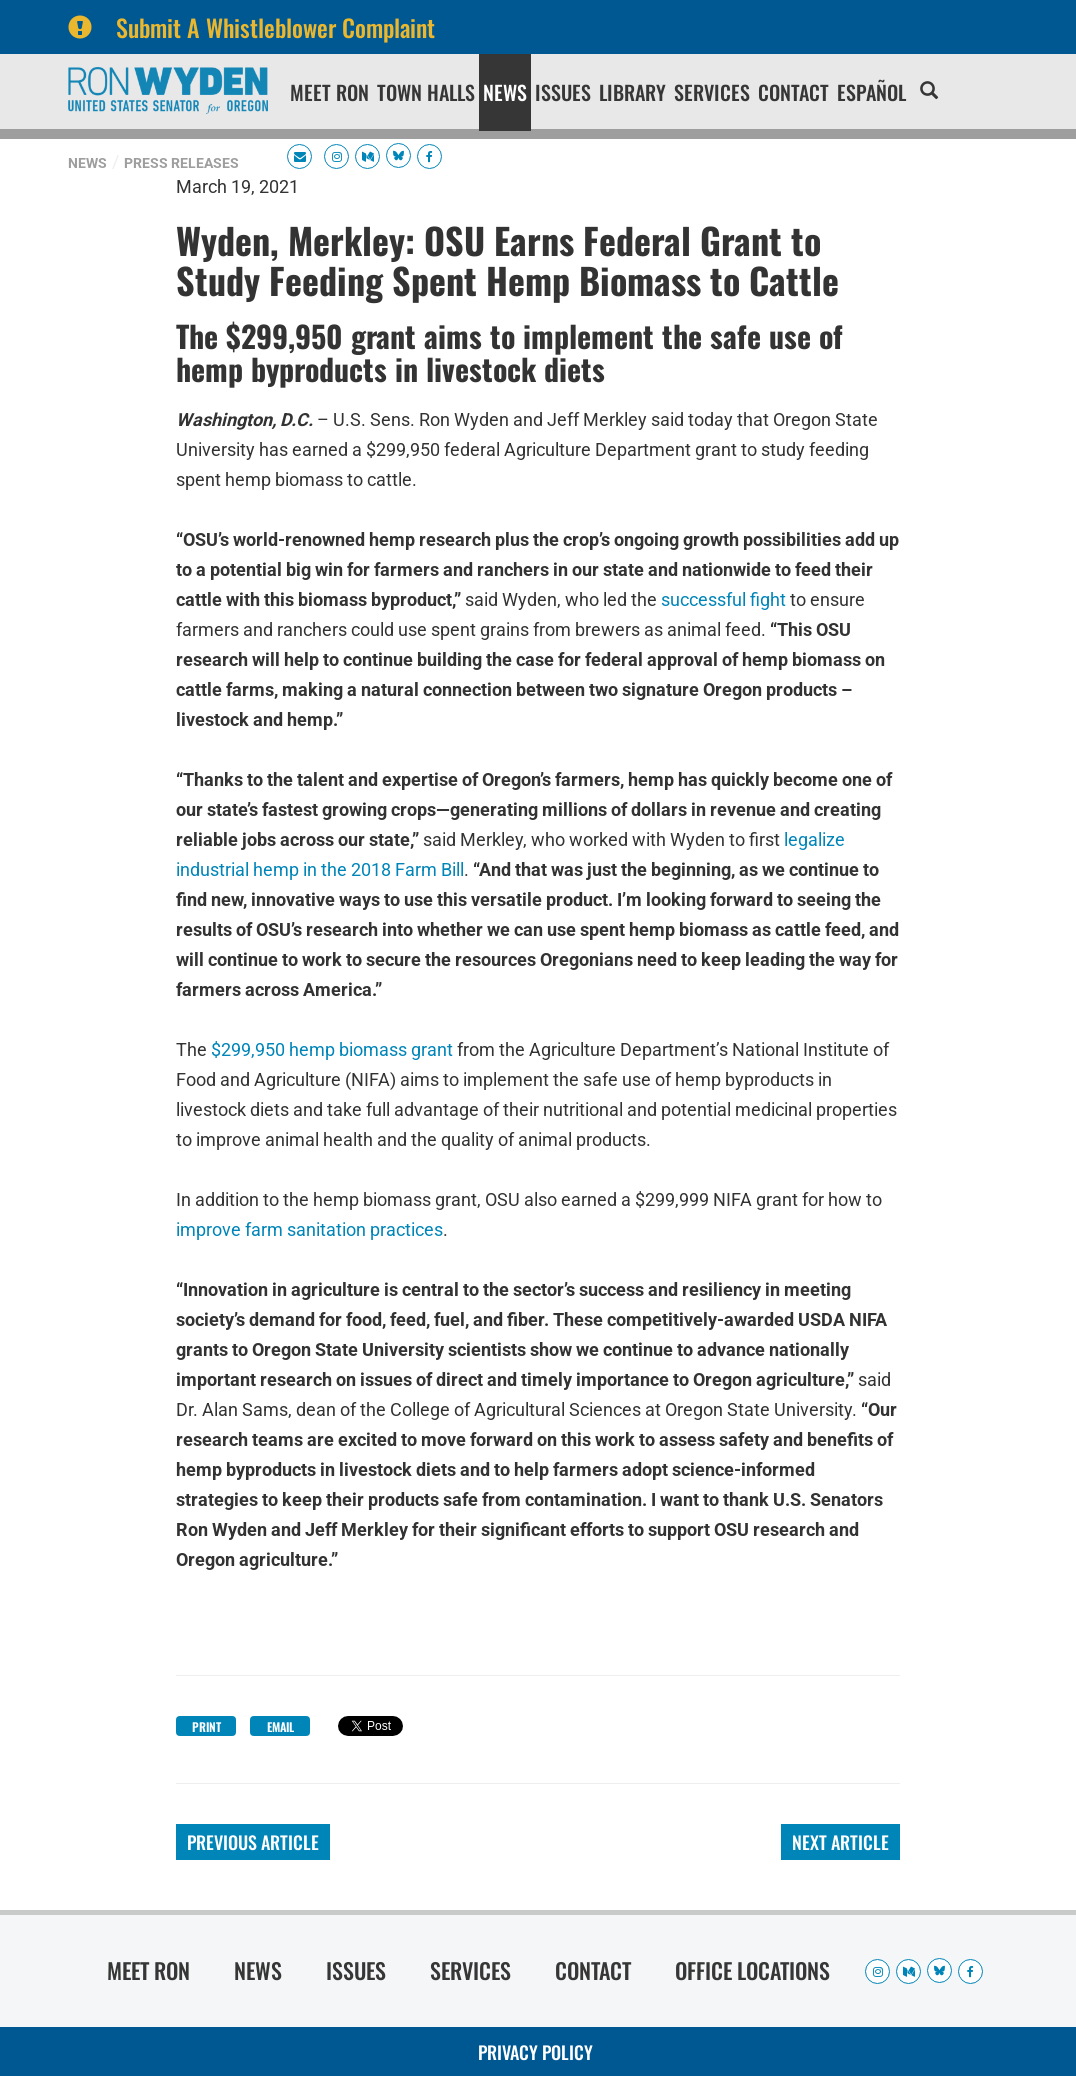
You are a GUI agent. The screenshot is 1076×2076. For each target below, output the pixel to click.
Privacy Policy (535, 2052)
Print (206, 1726)
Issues (563, 92)
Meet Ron (329, 92)
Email (280, 1726)
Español (871, 92)
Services (712, 92)
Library (632, 92)
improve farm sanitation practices (309, 1227)
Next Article (840, 1842)
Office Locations (752, 1970)
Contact (793, 92)
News (505, 92)
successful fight (723, 597)
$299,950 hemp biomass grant (332, 1047)
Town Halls (426, 92)
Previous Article (253, 1842)
